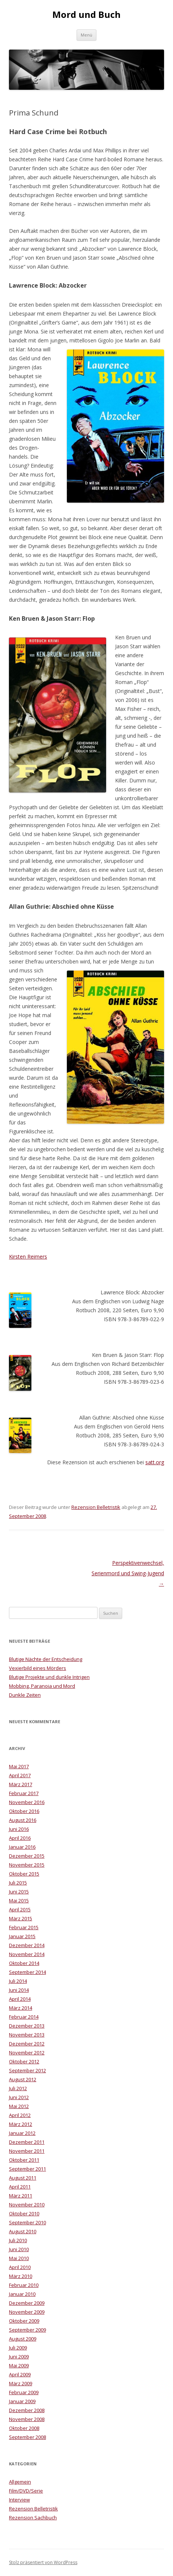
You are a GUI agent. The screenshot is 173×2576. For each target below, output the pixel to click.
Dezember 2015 (26, 1855)
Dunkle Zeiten (25, 1695)
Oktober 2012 (24, 2061)
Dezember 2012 (26, 2043)
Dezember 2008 (26, 2410)
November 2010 (26, 2204)
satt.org (154, 1462)
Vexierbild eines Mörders (37, 1668)
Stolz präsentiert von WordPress (43, 2562)
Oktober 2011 (24, 2159)
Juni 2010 (19, 2249)
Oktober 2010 (24, 2213)
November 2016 (26, 1802)
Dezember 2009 (26, 2303)
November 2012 (26, 2052)
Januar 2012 (22, 2133)
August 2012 (22, 2079)
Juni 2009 (19, 2356)
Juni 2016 (19, 1829)
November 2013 (26, 2034)
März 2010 (20, 2276)
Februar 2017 (23, 1793)
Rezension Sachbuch (33, 2517)
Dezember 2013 (26, 2025)
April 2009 (20, 2374)
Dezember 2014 (26, 1945)
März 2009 (20, 2383)
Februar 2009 (23, 2392)
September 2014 (27, 1972)
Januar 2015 (22, 1936)
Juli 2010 (18, 2240)
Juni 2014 (19, 1990)
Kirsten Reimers (28, 1256)
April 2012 (20, 2115)
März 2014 (20, 2007)
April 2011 (20, 2186)
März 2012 (20, 2124)
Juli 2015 (18, 1882)
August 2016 (22, 1820)
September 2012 (27, 2070)
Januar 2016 (22, 1847)
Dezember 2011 (26, 2142)
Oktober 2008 (24, 2428)
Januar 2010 (22, 2294)
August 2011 (22, 2177)
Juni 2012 (19, 2097)
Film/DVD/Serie (26, 2490)
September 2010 (27, 2222)
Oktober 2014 (24, 1963)
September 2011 (27, 2168)
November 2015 (26, 1864)
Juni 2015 (19, 1891)
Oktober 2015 (24, 1873)
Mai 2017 (19, 1766)
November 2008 (26, 2419)
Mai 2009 (19, 2365)
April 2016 (20, 1838)
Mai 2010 (19, 2258)
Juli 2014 (18, 1981)
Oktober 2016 (24, 1811)
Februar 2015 (23, 1927)
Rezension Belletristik (95, 1507)
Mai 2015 (19, 1900)
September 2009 (27, 2329)
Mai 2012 (19, 2106)
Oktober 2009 (24, 2320)
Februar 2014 (23, 2016)
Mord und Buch (86, 14)
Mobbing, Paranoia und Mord (42, 1686)
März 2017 (20, 1784)
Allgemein (20, 2481)
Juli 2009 (18, 2347)
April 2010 (20, 2267)
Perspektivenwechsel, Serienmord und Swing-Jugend (128, 1573)
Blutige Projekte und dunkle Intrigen (49, 1677)
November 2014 (26, 1954)
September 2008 (27, 2437)
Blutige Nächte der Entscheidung (45, 1659)
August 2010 (22, 2231)
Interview (19, 2499)
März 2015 (20, 1918)
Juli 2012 (18, 2088)
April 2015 (20, 1909)
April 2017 (20, 1775)
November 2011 (26, 2151)
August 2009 (22, 2338)
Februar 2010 (23, 2285)
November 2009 (26, 2311)
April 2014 (20, 1999)
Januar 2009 (22, 2401)
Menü (86, 35)
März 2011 (20, 2195)
